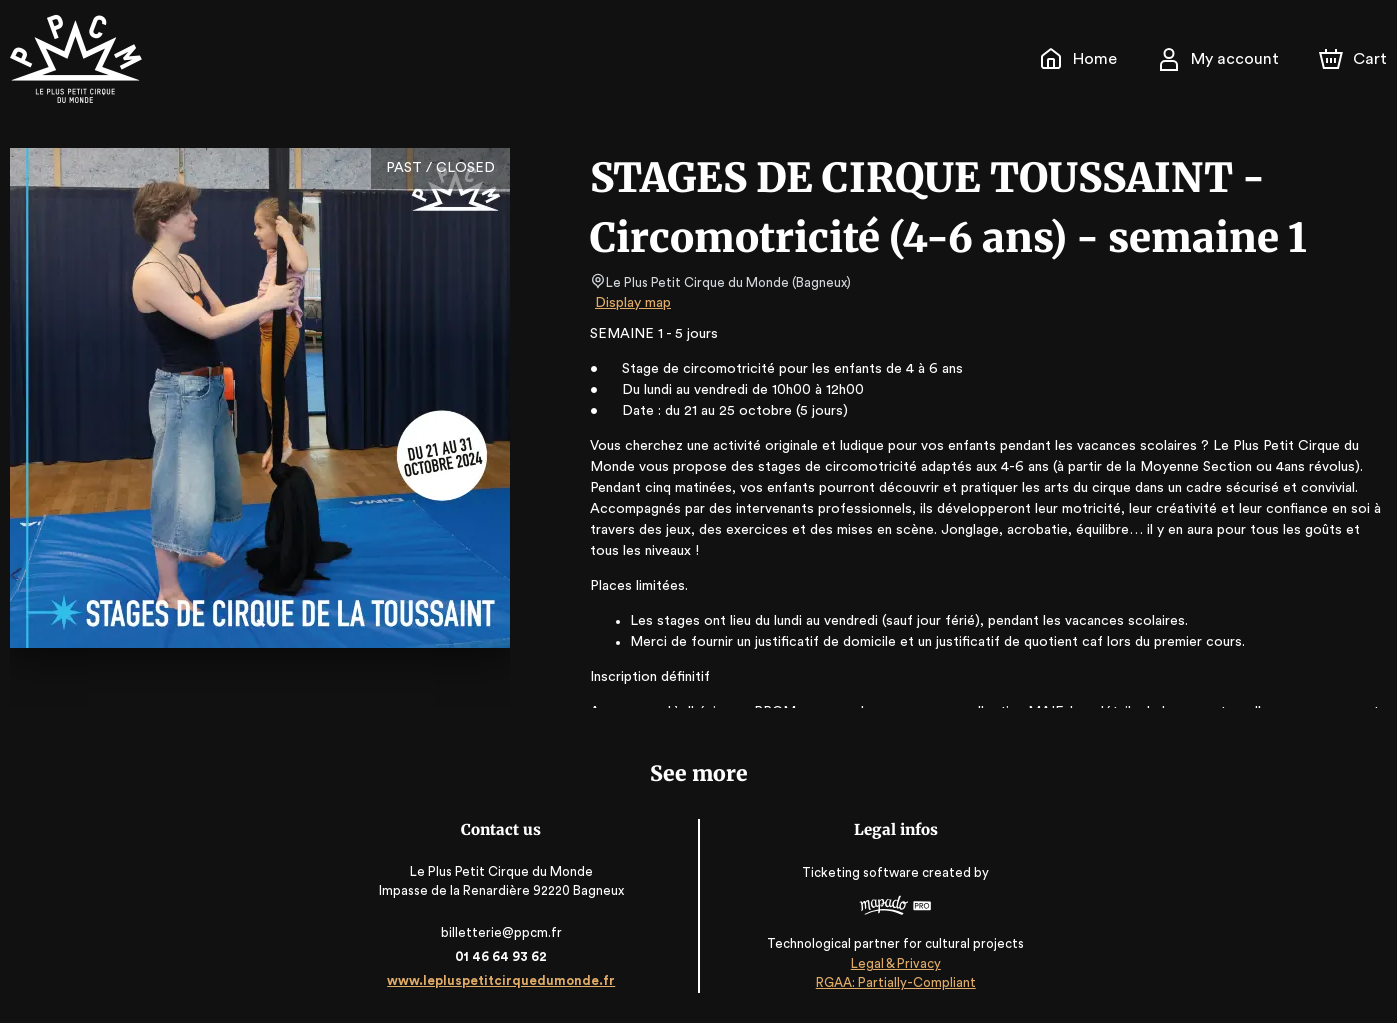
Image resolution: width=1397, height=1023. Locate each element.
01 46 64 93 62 (501, 956)
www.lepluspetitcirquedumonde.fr (501, 980)
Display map (633, 303)
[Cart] (1355, 59)
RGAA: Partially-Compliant (895, 982)
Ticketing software (863, 872)
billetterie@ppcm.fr (501, 932)
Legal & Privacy (895, 963)
